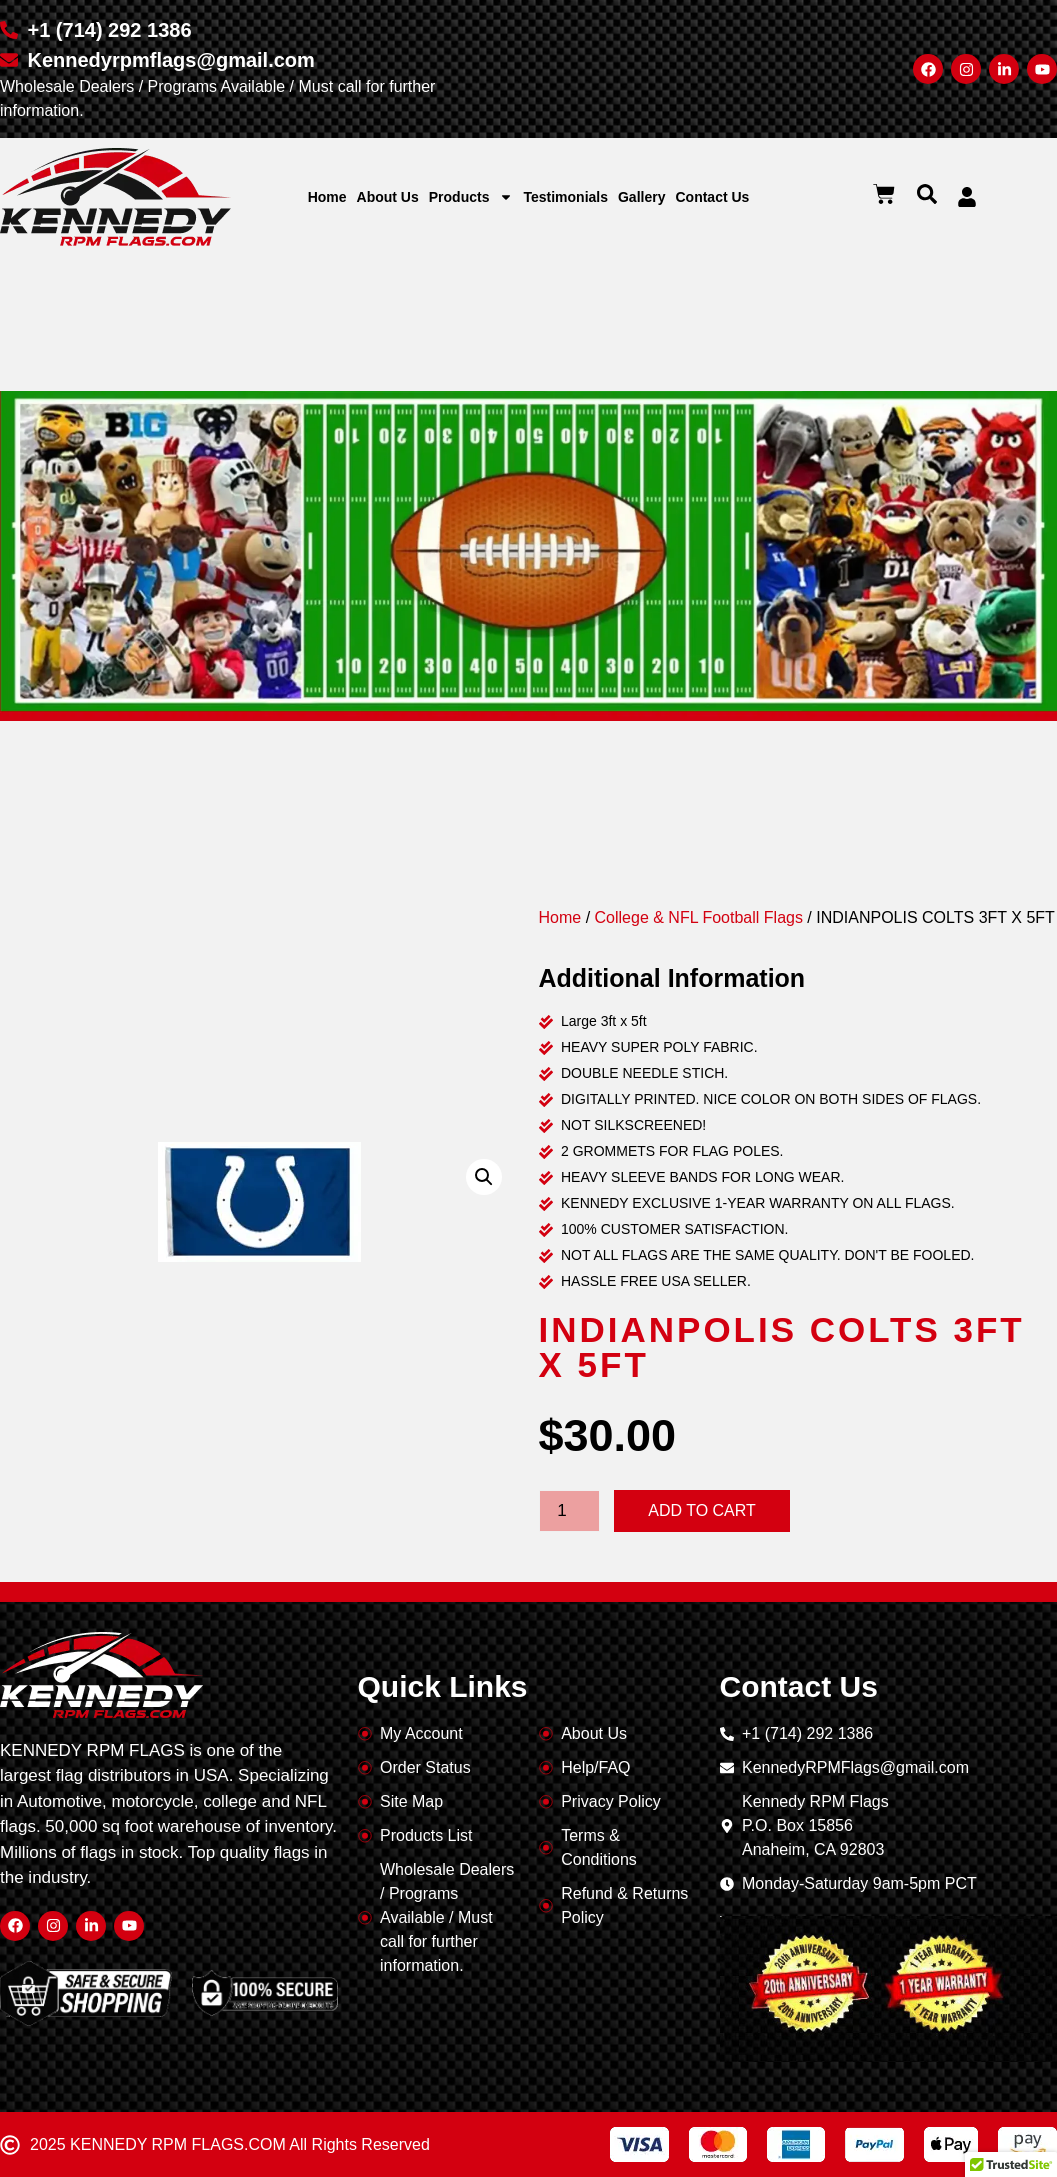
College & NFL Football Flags (699, 917)
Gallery (641, 197)
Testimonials (565, 197)
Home (327, 197)
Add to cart (702, 1510)
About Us (388, 197)
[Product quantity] (570, 1511)
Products (471, 197)
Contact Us (712, 197)
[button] (927, 194)
